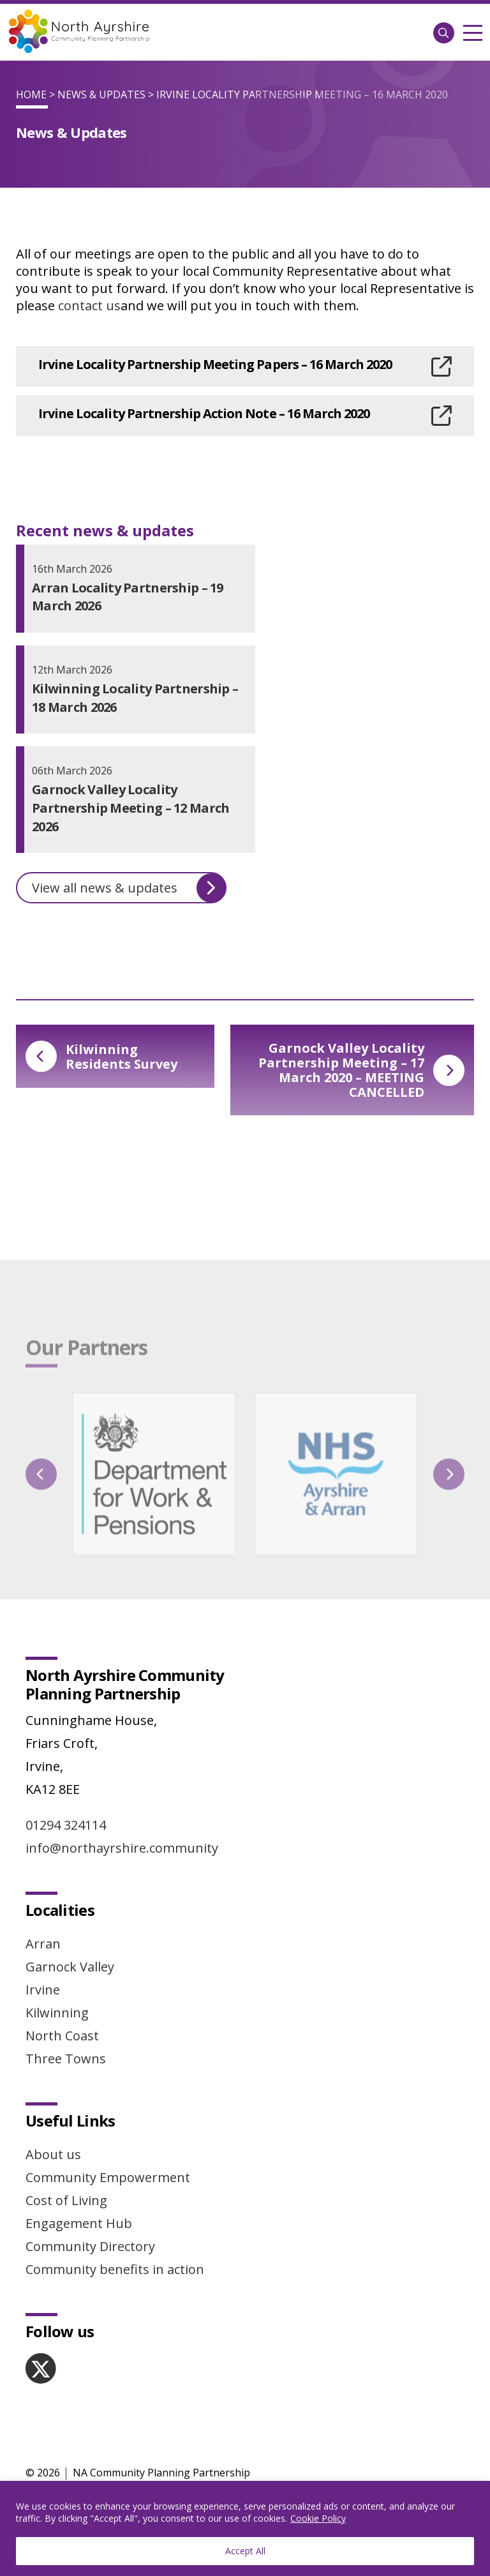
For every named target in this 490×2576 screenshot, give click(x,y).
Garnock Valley (70, 1966)
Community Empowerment (108, 2177)
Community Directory (90, 2246)
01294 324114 (66, 1825)
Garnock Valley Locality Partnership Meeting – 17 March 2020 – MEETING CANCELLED (361, 1070)
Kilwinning (57, 2012)
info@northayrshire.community (122, 1848)
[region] (245, 2528)
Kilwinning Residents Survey (101, 1057)
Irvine (43, 1989)
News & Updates (101, 94)
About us (53, 2154)
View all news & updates (129, 888)
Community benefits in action (115, 2269)
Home (31, 94)
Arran (43, 1943)
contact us (89, 305)
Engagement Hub (79, 2223)
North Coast (62, 2035)
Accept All (245, 2551)
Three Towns (66, 2058)
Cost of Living (66, 2200)
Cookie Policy (318, 2518)
